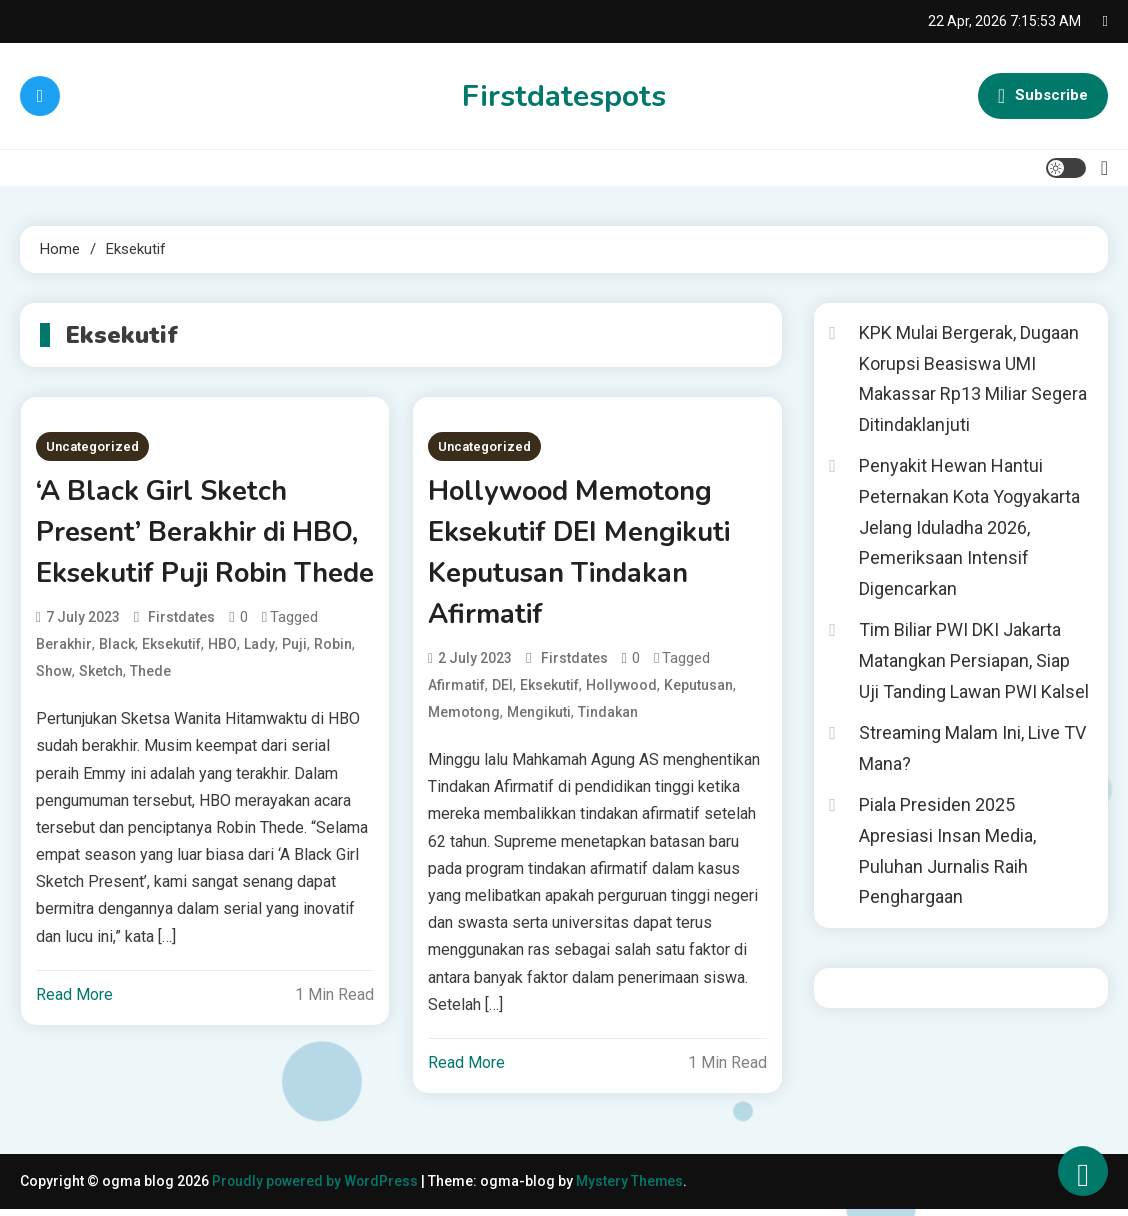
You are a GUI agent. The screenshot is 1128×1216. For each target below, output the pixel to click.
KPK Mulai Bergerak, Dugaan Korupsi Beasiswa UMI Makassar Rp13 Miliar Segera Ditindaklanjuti (973, 378)
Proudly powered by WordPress (318, 1188)
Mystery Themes (633, 1188)
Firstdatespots (564, 96)
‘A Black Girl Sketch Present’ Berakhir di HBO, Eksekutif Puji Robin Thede (202, 555)
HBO (222, 689)
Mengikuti (539, 716)
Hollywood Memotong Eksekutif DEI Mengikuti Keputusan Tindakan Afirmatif (584, 555)
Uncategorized (92, 446)
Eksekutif (171, 689)
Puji (294, 689)
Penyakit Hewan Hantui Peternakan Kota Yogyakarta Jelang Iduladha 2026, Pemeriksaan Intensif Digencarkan (969, 526)
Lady (259, 689)
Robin (333, 689)
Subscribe (1043, 96)
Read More (74, 1039)
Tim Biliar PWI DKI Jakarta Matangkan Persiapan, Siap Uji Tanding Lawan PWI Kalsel (974, 660)
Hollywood (621, 689)
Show (54, 716)
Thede (150, 716)
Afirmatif (456, 689)
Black (117, 689)
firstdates (181, 662)
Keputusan (698, 689)
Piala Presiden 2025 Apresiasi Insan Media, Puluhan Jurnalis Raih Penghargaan (947, 850)
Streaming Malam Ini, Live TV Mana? (972, 748)
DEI (502, 689)
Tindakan (608, 716)
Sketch (101, 716)
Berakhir (64, 689)
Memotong (464, 716)
